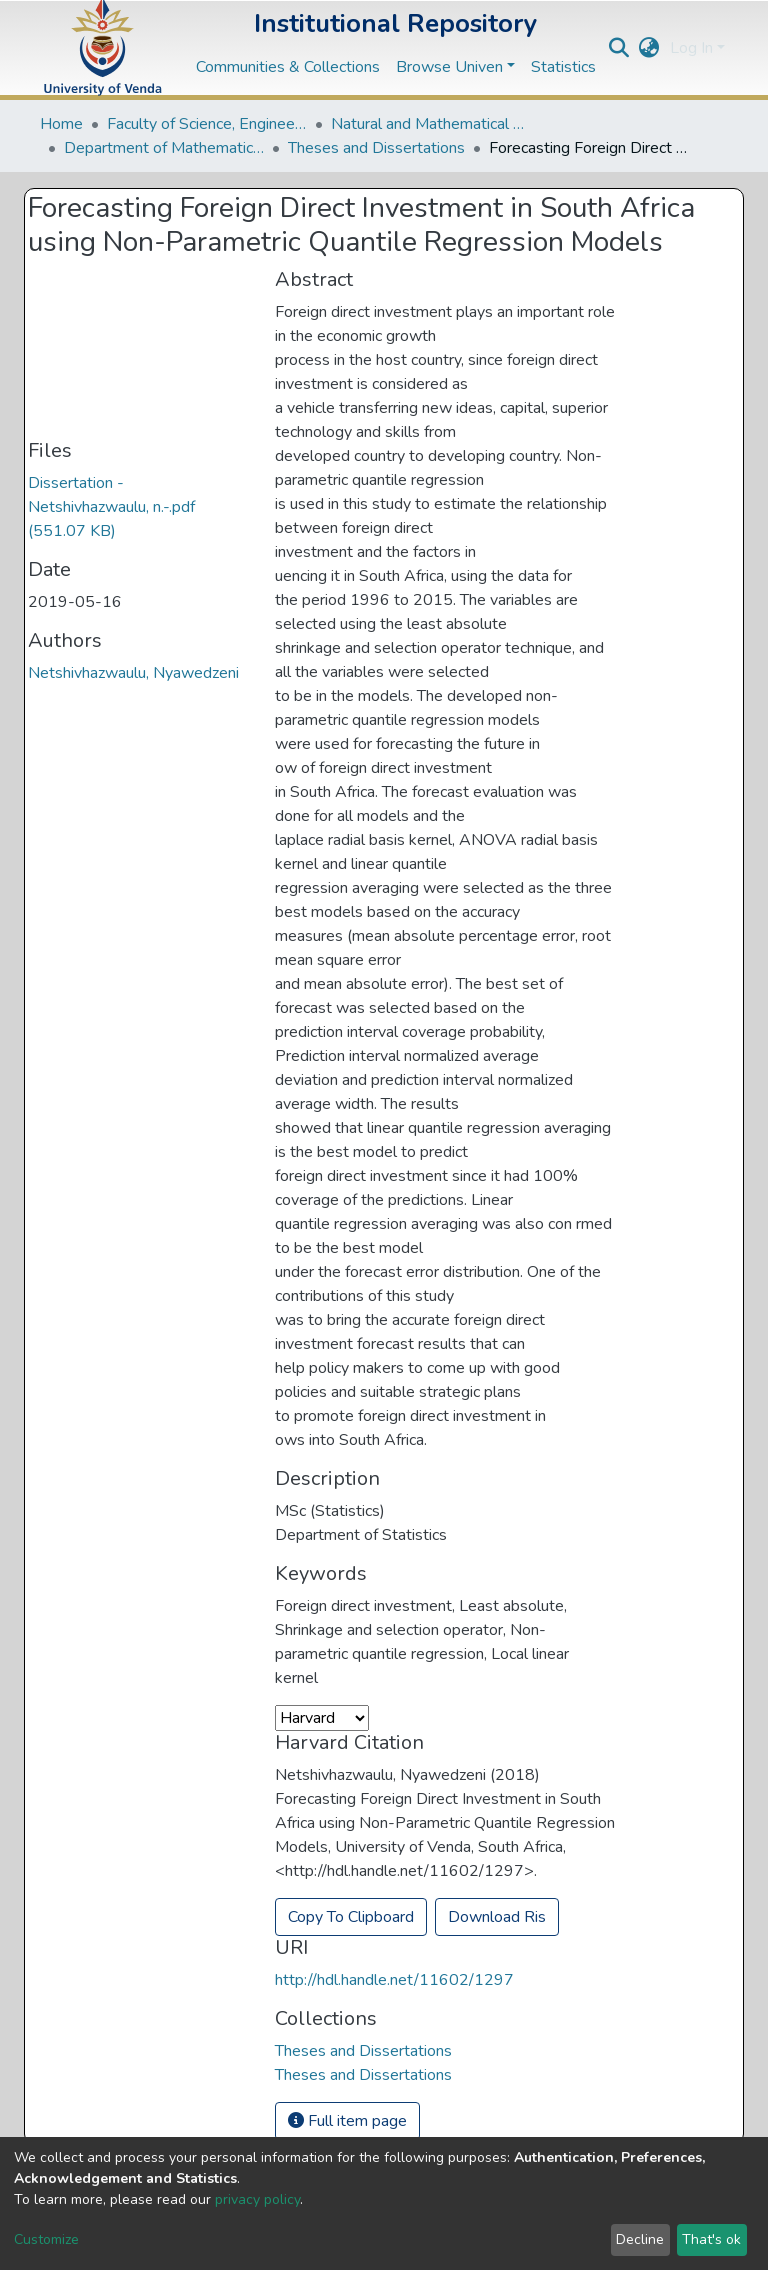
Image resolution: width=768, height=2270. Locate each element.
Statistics (563, 67)
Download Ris (497, 1917)
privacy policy (257, 2199)
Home (61, 124)
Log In (691, 48)
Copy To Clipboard (351, 1917)
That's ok (711, 2239)
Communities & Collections (288, 67)
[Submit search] (619, 48)
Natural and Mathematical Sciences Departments (431, 124)
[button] (649, 48)
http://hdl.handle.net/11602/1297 (394, 1980)
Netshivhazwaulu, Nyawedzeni (133, 673)
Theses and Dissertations (376, 148)
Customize (46, 2239)
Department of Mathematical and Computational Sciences (164, 148)
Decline (640, 2239)
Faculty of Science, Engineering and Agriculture (207, 124)
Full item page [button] (347, 2121)
